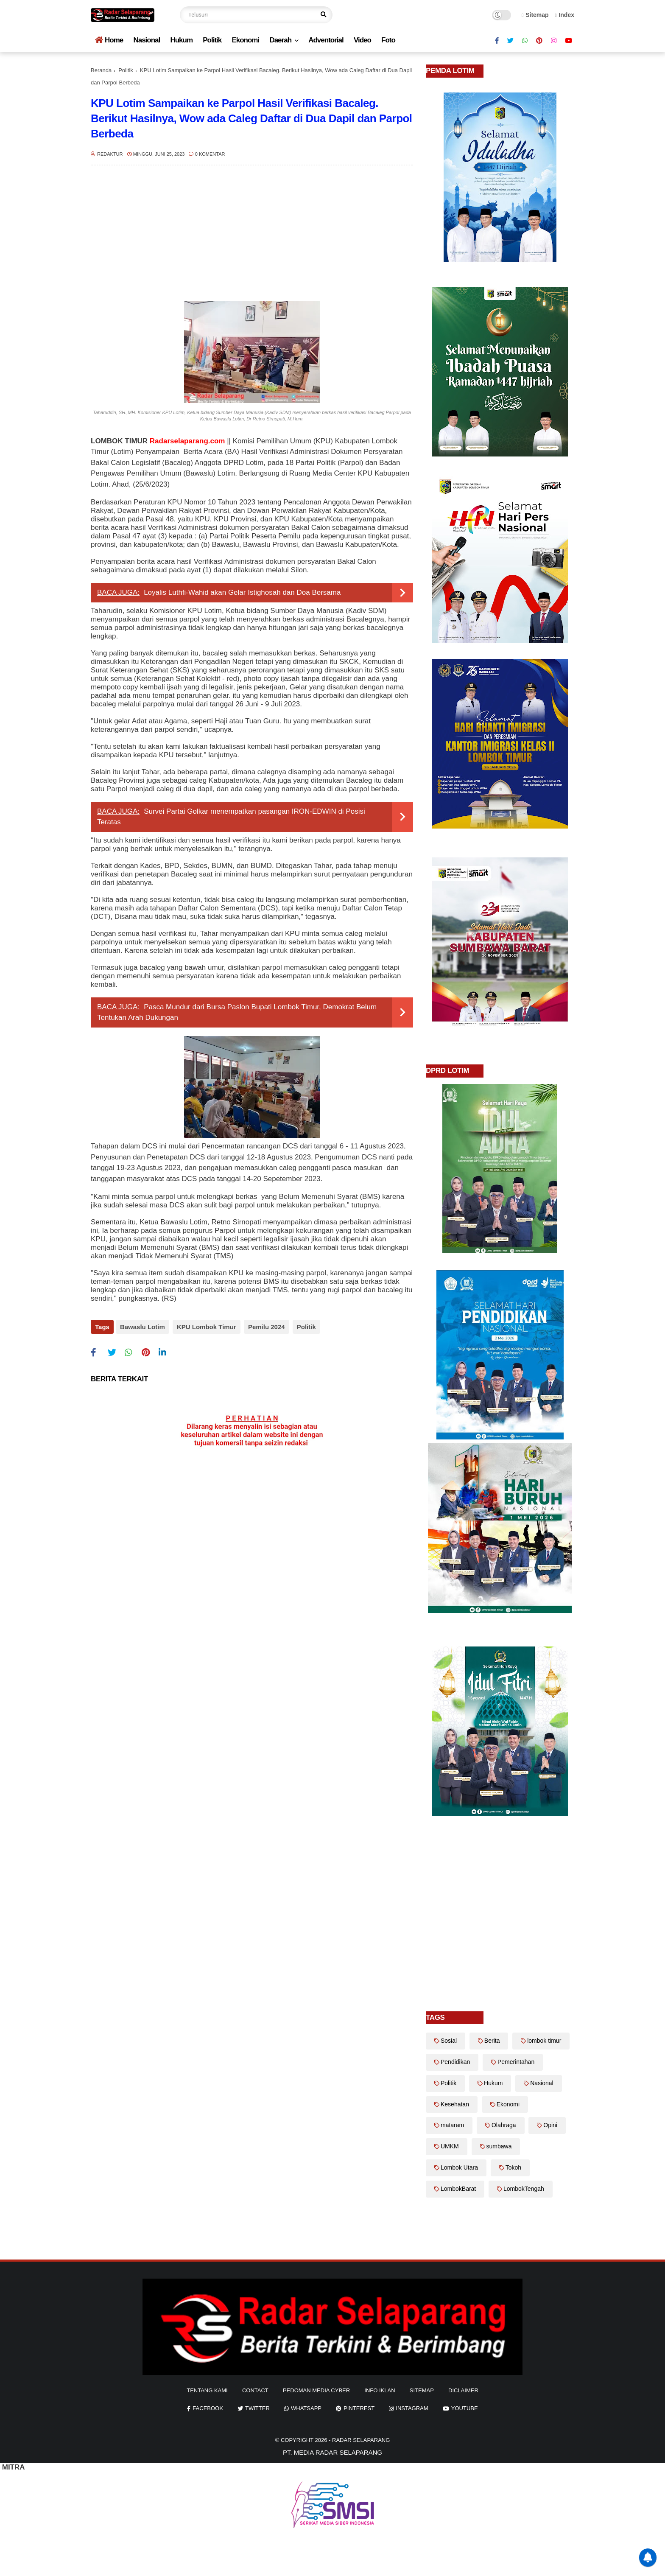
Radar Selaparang (361, 2440)
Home (109, 40)
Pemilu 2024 (264, 1326)
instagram (412, 2408)
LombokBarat (458, 2188)
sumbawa (499, 2146)
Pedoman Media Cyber (316, 2390)
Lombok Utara (459, 2167)
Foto (388, 40)
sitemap (422, 2390)
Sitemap (535, 14)
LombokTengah (523, 2188)
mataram (452, 2125)
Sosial (449, 2040)
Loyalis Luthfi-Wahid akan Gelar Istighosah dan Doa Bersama (242, 592)
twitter (257, 2408)
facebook (208, 2408)
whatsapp (306, 2408)
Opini (550, 2125)
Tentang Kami (207, 2390)
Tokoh (513, 2167)
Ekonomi (245, 40)
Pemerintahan (515, 2061)
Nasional (146, 40)
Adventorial (326, 40)
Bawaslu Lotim (142, 1326)
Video (362, 40)
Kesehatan (455, 2104)
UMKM (450, 2146)
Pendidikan (455, 2061)
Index (564, 14)
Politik (212, 40)
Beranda (101, 70)
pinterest (359, 2408)
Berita (492, 2040)
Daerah (280, 40)
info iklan (379, 2390)
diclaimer (463, 2390)
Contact (255, 2390)
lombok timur (544, 2040)
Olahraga (504, 2125)
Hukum (181, 40)
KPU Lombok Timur (205, 1326)
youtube (464, 2408)
